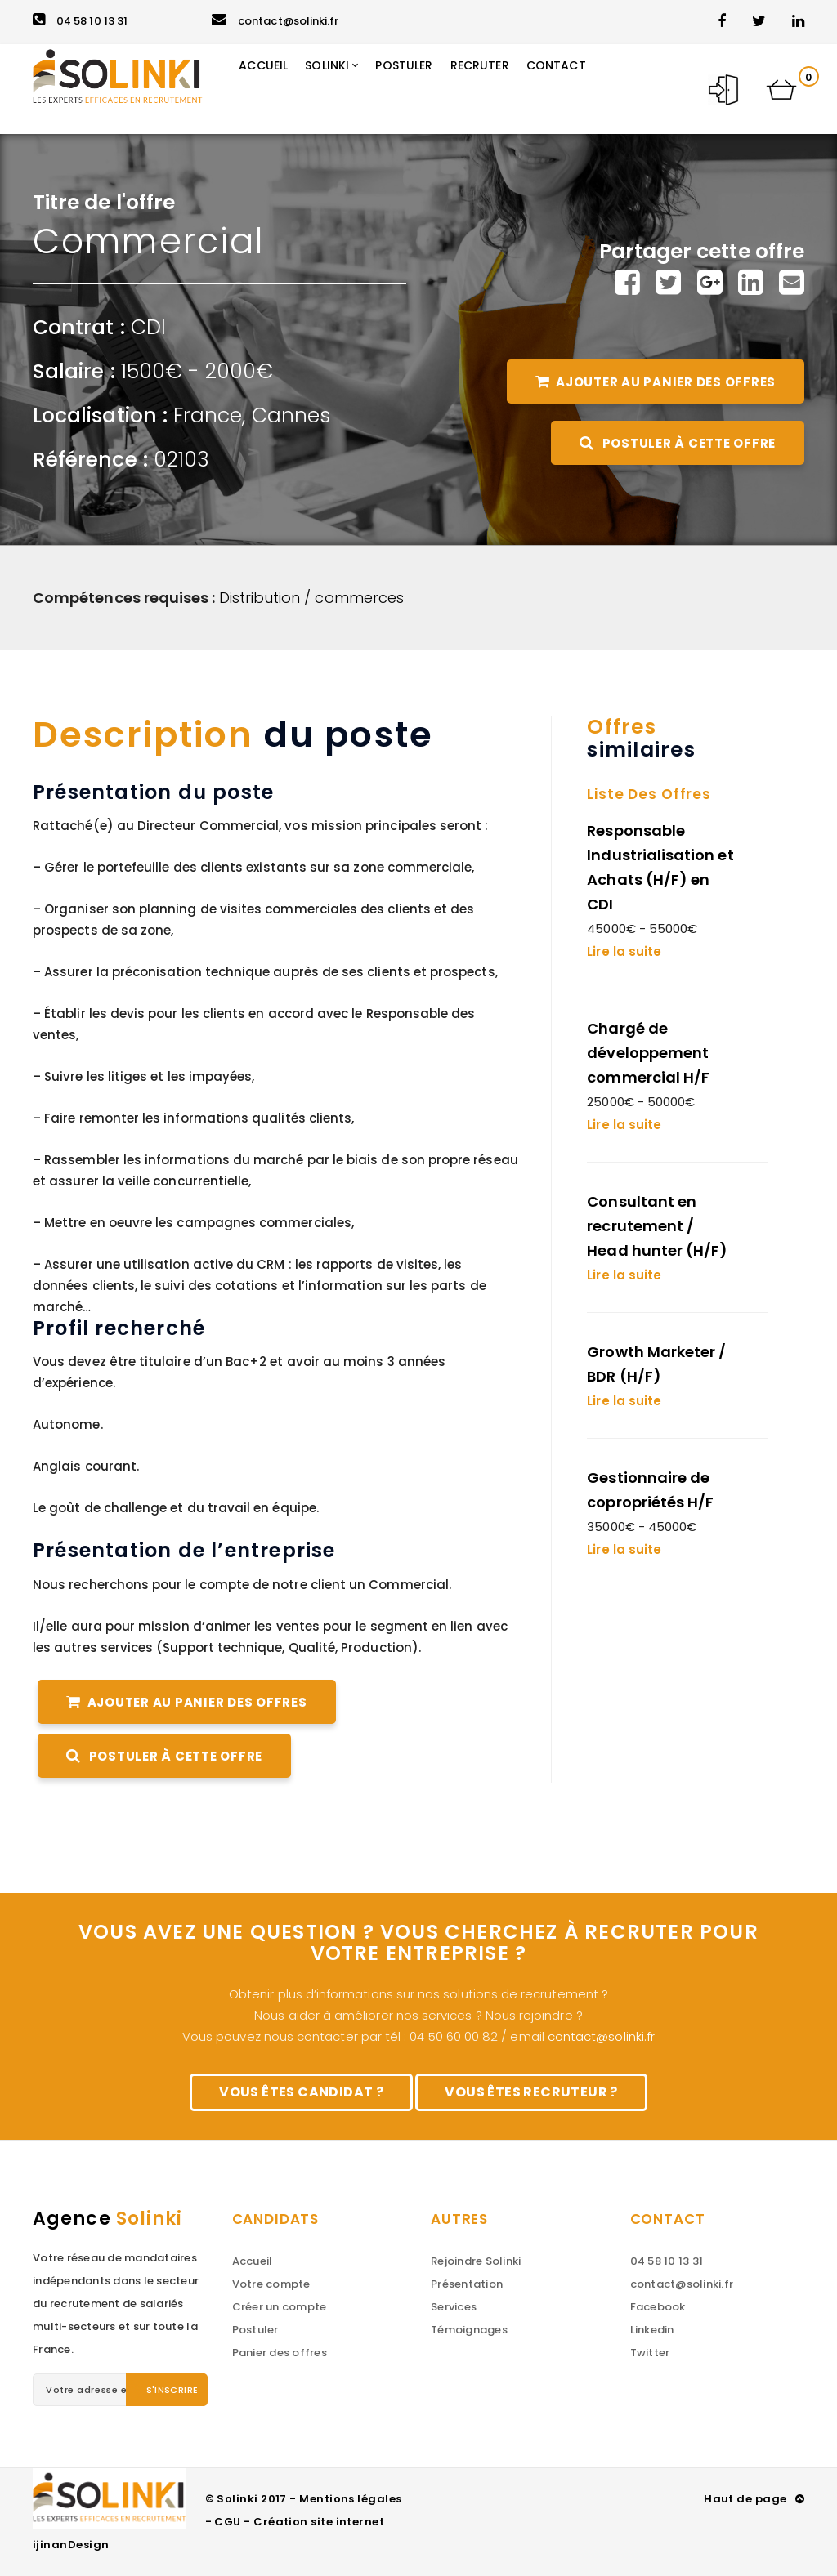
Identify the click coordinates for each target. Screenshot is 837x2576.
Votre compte (271, 2284)
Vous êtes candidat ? (301, 2092)
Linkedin (652, 2329)
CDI (148, 327)
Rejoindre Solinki (476, 2261)
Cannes (291, 415)
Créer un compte (279, 2307)
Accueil (252, 2261)
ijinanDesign (71, 2544)
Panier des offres (279, 2352)
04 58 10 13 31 (80, 21)
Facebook (658, 2307)
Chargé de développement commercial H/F (648, 1052)
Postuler (255, 2329)
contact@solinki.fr (275, 21)
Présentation (467, 2284)
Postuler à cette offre (678, 443)
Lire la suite (624, 951)
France (207, 415)
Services (454, 2307)
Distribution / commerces (312, 597)
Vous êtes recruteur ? (531, 2092)
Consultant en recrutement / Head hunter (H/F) (657, 1226)
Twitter (650, 2352)
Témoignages (469, 2329)
